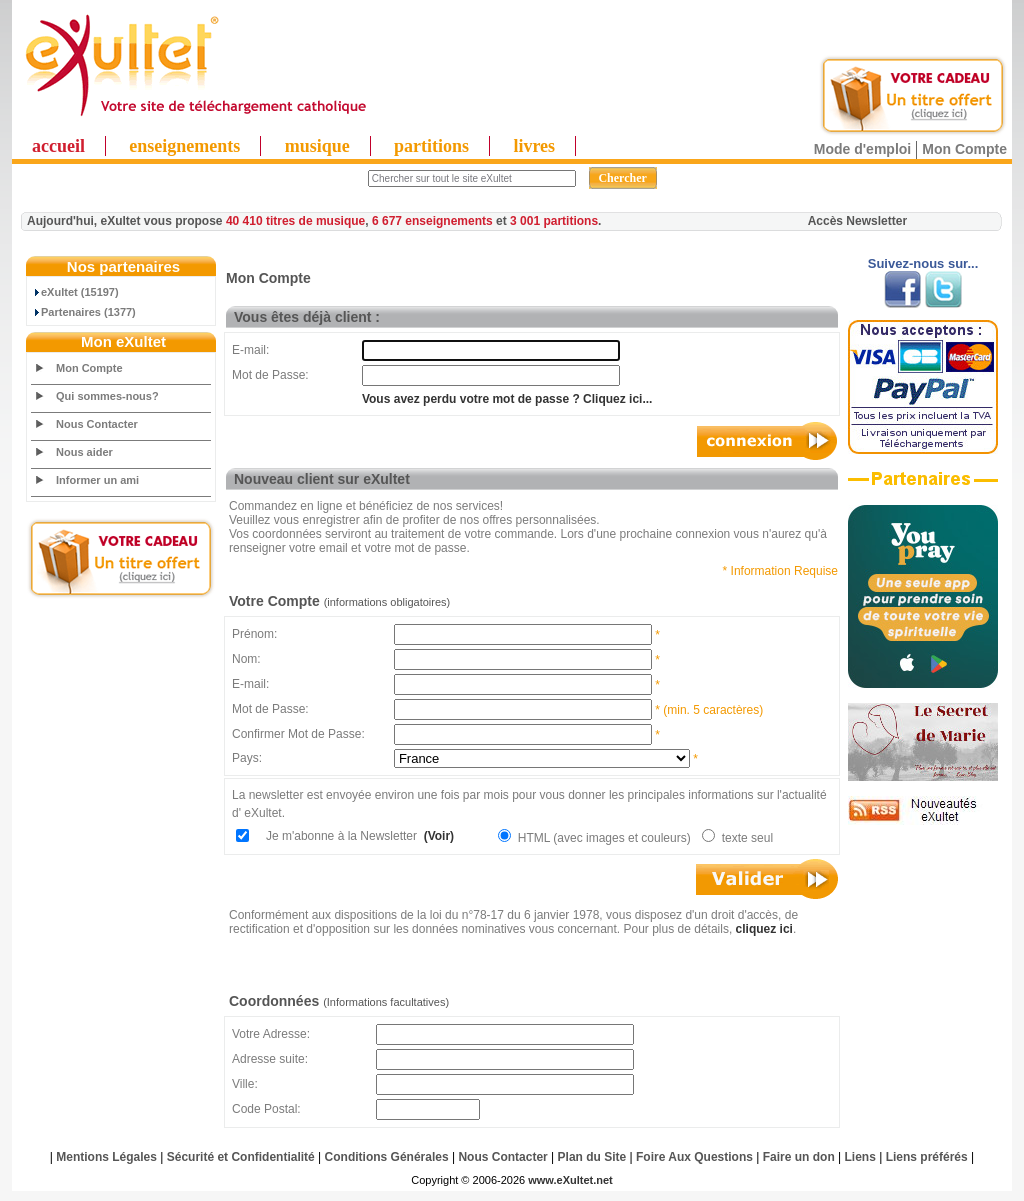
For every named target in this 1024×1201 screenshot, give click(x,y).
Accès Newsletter (857, 221)
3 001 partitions (554, 221)
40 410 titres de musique (295, 221)
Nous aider (84, 452)
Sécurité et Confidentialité (241, 1157)
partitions (431, 146)
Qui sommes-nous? (107, 396)
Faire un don (799, 1157)
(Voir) (437, 836)
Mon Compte (964, 149)
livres (534, 146)
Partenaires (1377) (84, 312)
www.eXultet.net (570, 1180)
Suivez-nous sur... (923, 263)
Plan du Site (592, 1157)
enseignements (184, 146)
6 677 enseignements (432, 221)
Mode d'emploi (862, 149)
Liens (860, 1157)
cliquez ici (764, 929)
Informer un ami (97, 480)
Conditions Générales (387, 1157)
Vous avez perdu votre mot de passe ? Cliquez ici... (507, 399)
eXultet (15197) (75, 292)
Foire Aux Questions (694, 1157)
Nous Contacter (97, 424)
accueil (58, 146)
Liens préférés (927, 1157)
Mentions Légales (106, 1157)
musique (317, 146)
